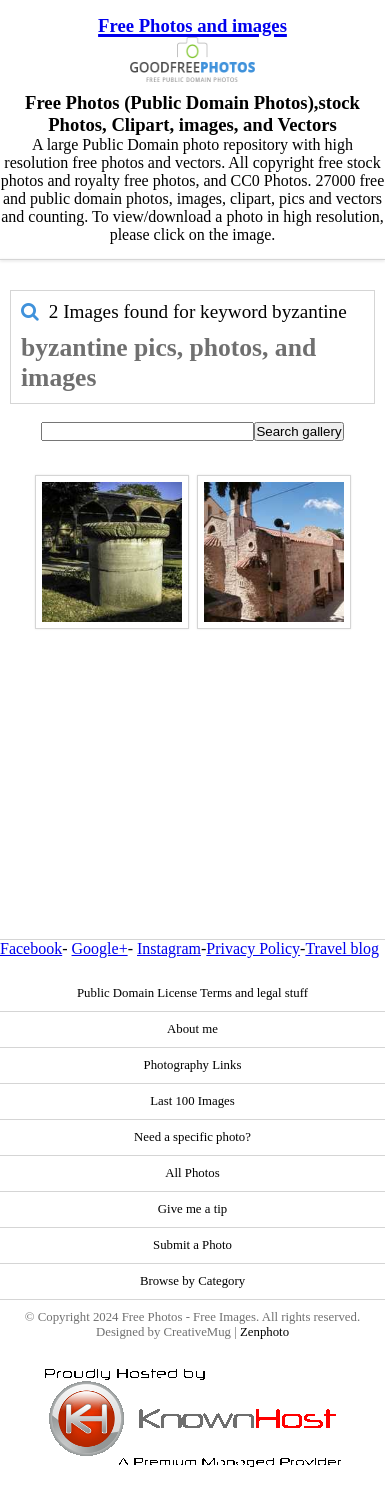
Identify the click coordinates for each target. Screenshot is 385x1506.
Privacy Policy (253, 948)
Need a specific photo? (192, 1137)
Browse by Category (192, 1281)
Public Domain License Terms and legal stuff (192, 993)
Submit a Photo (192, 1245)
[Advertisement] (187, 741)
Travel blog (342, 948)
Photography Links (193, 1065)
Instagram (169, 948)
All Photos (192, 1173)
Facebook (31, 948)
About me (192, 1029)
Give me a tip (192, 1209)
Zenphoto (264, 1332)
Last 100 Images (192, 1101)
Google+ (100, 948)
